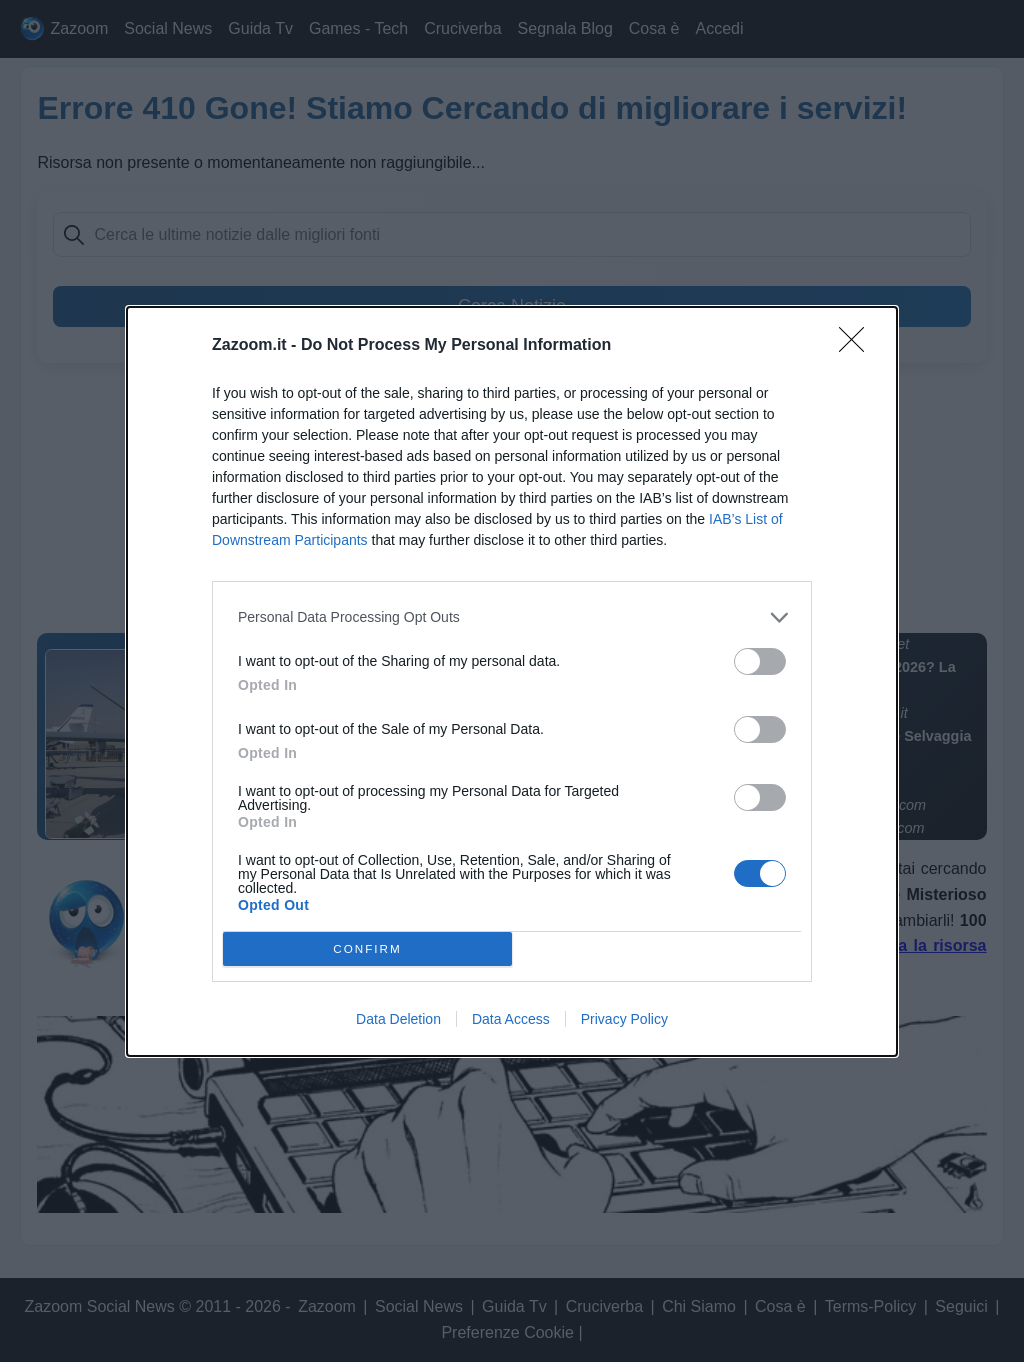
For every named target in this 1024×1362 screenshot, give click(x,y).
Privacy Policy (624, 1019)
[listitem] (512, 617)
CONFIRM (367, 948)
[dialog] (512, 681)
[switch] (760, 661)
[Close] (858, 346)
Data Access (511, 1019)
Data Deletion (398, 1019)
